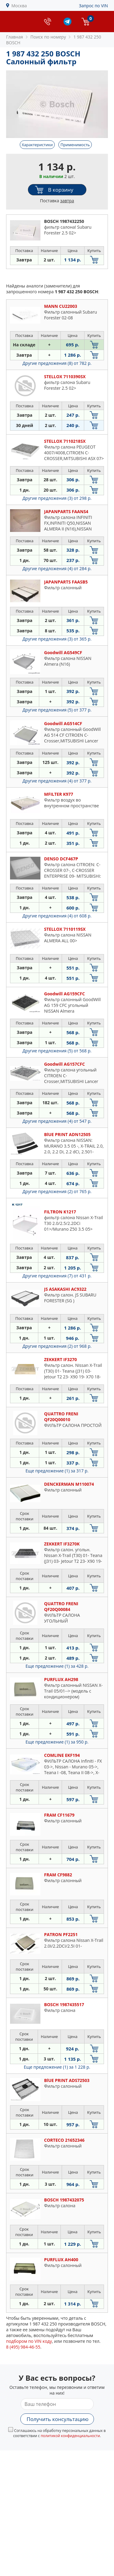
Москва (19, 5)
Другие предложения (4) (57, 568)
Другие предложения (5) (57, 710)
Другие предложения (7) (57, 1276)
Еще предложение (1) (57, 1471)
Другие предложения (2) (57, 1191)
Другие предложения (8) (57, 363)
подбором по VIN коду (29, 2341)
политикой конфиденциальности (70, 2435)
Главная (14, 37)
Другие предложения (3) (57, 498)
